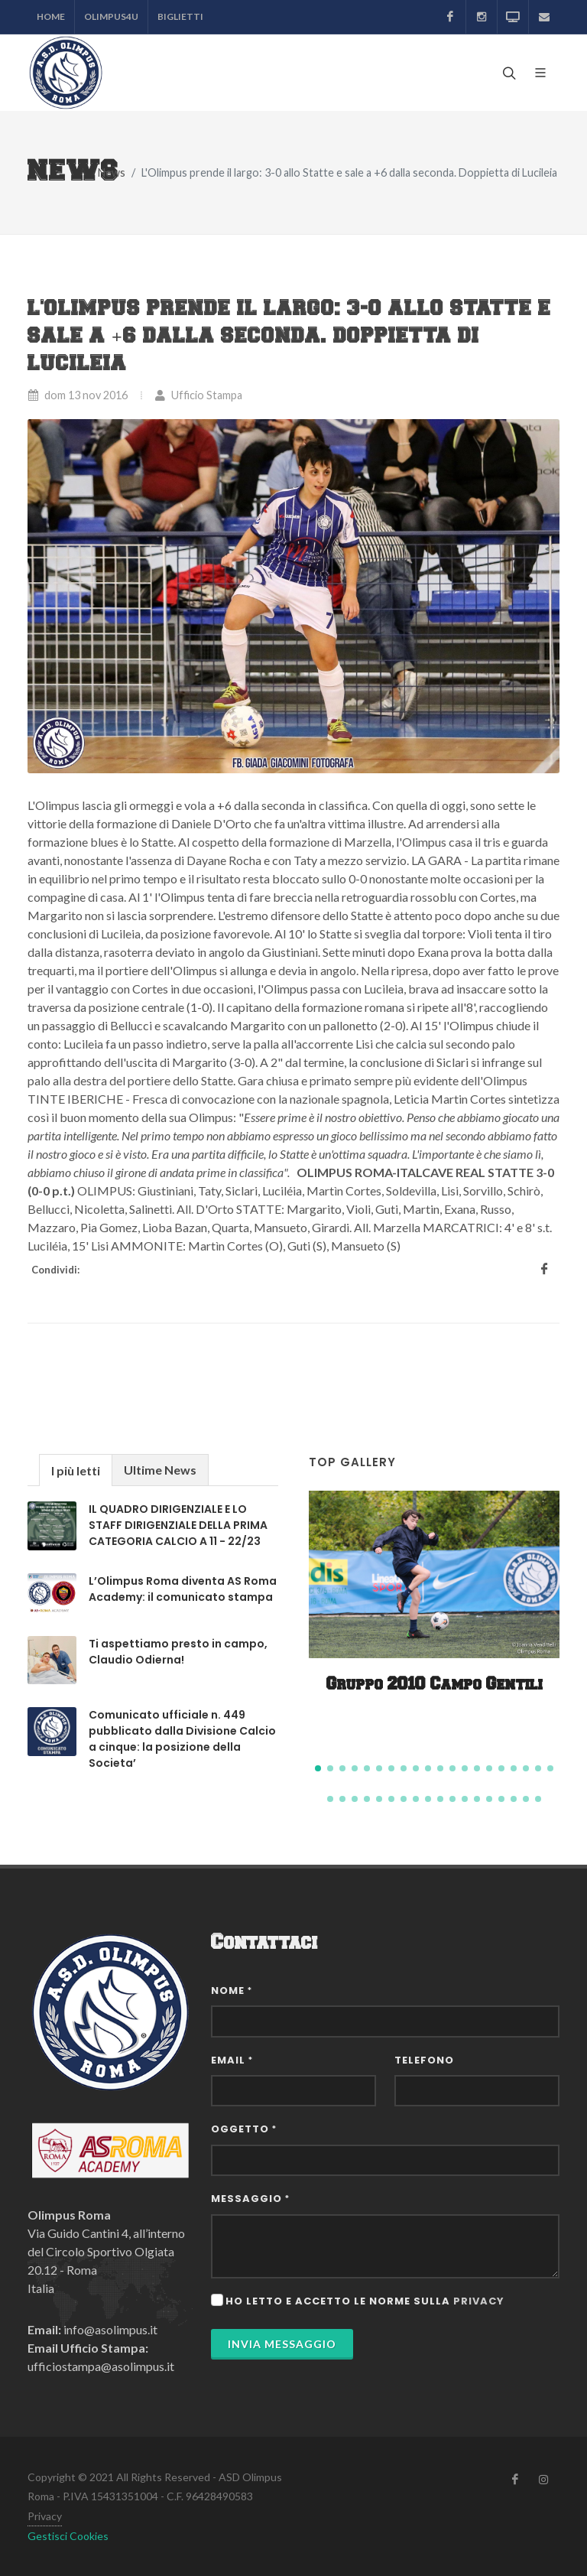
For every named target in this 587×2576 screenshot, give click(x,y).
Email (232, 2060)
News (111, 172)
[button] (318, 1768)
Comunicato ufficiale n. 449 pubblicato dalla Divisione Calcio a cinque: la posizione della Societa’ (182, 1739)
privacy (478, 2301)
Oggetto (244, 2129)
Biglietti (180, 16)
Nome (231, 1990)
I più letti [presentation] (75, 1470)
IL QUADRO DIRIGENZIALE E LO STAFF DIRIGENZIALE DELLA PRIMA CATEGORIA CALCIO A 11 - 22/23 (178, 1525)
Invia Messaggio (282, 2343)
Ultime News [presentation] (160, 1469)
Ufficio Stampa (198, 395)
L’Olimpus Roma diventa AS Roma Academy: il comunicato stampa (183, 1589)
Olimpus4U (111, 16)
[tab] (75, 1469)
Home (51, 16)
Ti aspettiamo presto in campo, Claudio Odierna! (178, 1651)
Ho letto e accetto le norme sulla (364, 2301)
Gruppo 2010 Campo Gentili (434, 1685)
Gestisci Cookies (68, 2535)
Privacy (45, 2515)
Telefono (424, 2060)
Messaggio (250, 2198)
